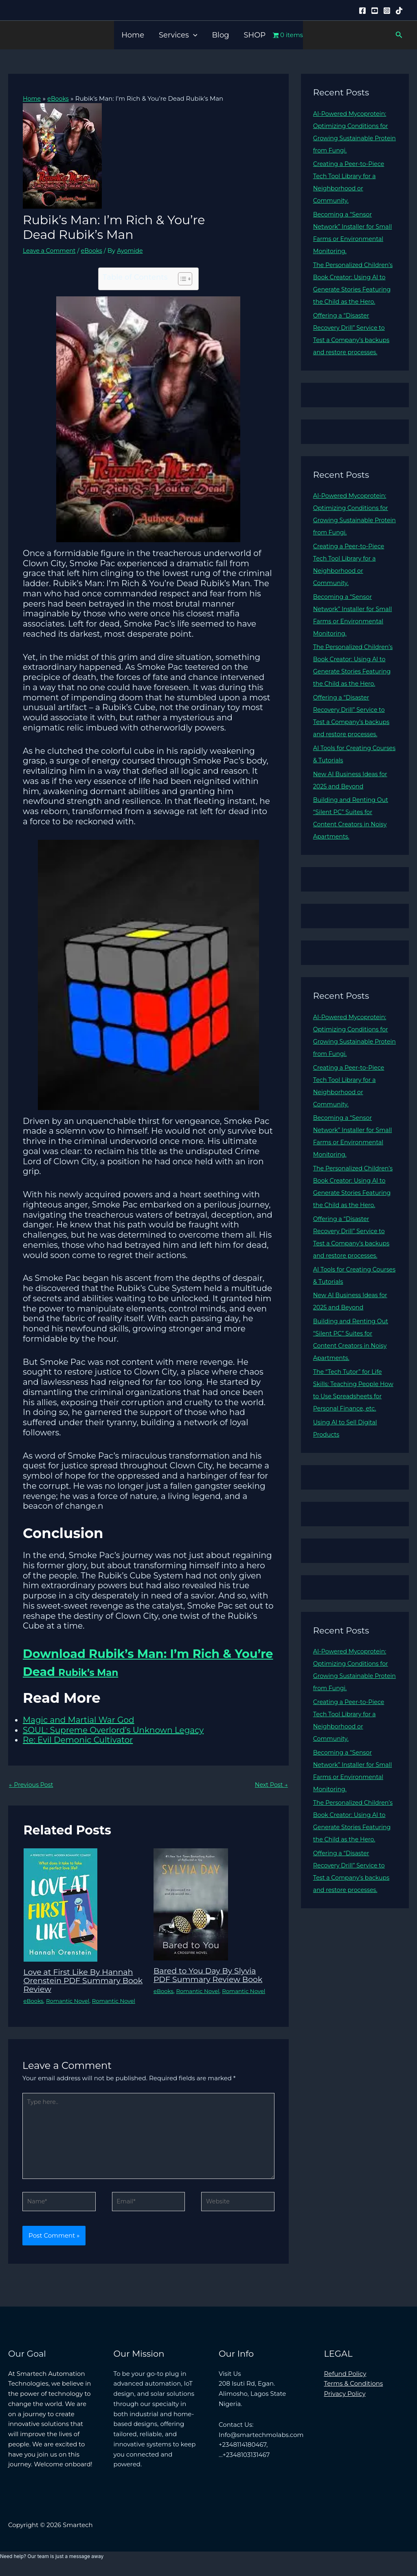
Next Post (270, 1785)
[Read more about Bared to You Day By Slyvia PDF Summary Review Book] (191, 1905)
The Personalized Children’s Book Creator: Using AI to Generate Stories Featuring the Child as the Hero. (354, 289)
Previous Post (32, 1785)
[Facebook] (362, 10)
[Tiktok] (399, 10)
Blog (220, 35)
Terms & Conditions (353, 2389)
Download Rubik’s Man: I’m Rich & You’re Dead (146, 1661)
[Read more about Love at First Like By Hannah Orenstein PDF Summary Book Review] (60, 1905)
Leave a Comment (51, 250)
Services (178, 35)
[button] (193, 35)
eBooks (95, 250)
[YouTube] (374, 10)
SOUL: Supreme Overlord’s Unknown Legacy (113, 1730)
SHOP (255, 35)
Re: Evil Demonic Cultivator (78, 1740)
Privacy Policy (345, 2399)
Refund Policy (345, 2379)
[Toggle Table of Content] (181, 278)
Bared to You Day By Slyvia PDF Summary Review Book (211, 1976)
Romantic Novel (70, 2000)
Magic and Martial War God (78, 1720)
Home (132, 35)
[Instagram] (387, 10)
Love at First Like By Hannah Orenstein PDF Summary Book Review (81, 1981)
